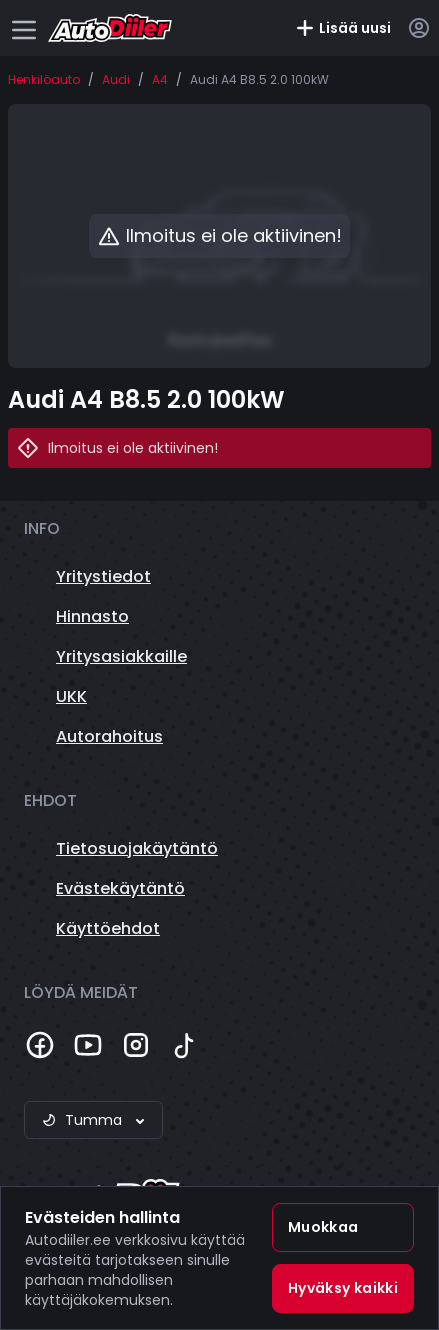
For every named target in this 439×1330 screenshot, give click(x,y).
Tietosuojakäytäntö (137, 848)
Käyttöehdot (108, 928)
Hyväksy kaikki (343, 1288)
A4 (160, 80)
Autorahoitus (109, 736)
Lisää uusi (343, 28)
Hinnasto (92, 616)
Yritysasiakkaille (121, 656)
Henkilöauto (44, 80)
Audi (116, 80)
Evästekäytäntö (120, 888)
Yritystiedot (103, 576)
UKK (71, 696)
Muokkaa (323, 1227)
